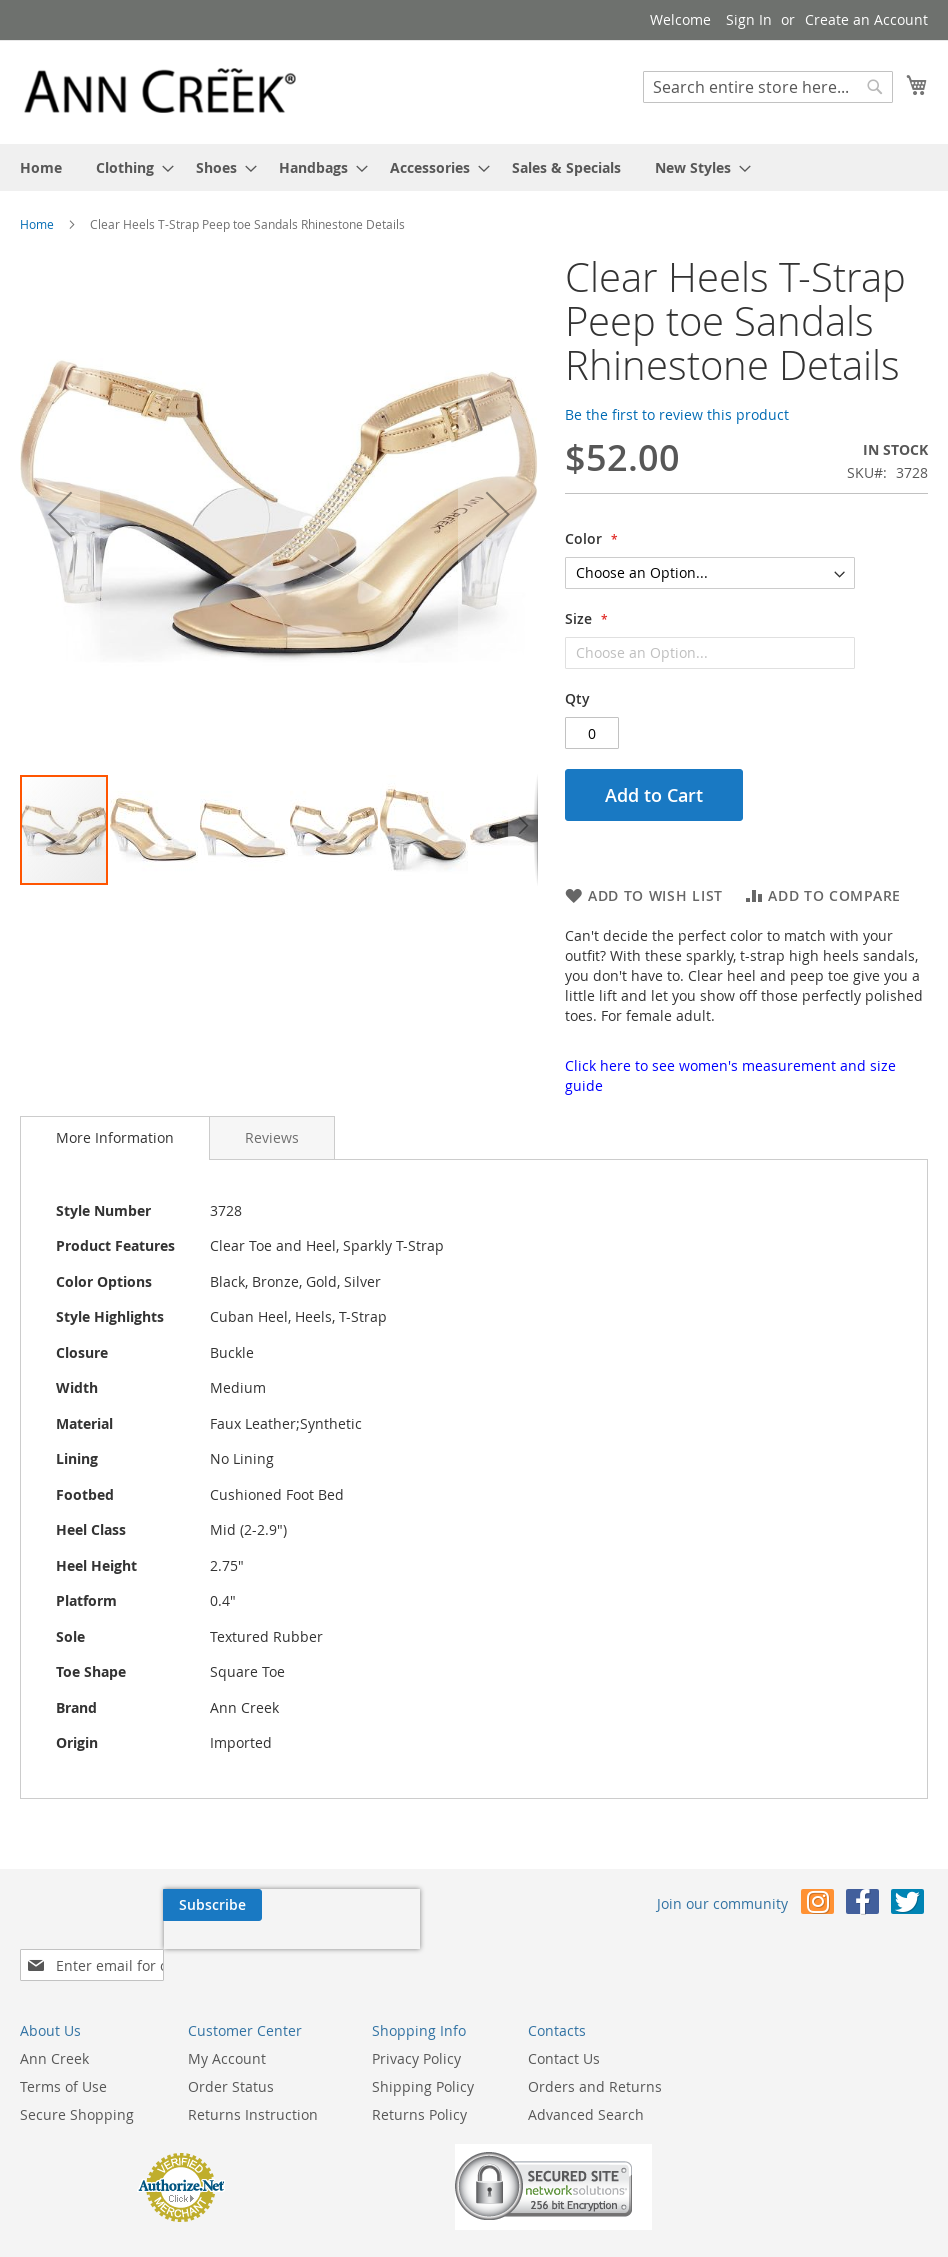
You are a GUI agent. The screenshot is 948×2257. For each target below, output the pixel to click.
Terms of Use (63, 2054)
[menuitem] (41, 167)
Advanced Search (586, 2082)
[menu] (474, 167)
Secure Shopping (77, 2082)
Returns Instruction (253, 2082)
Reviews (272, 1137)
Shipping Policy (423, 2054)
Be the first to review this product (677, 414)
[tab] (115, 1138)
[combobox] (768, 87)
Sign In (749, 19)
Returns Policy (419, 2082)
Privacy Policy (416, 2026)
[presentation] (148, 1951)
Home (37, 224)
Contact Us (564, 2026)
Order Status (231, 2054)
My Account (227, 2026)
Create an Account (866, 19)
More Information (115, 1137)
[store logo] (160, 91)
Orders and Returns (595, 2054)
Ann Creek (54, 2026)
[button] (60, 514)
